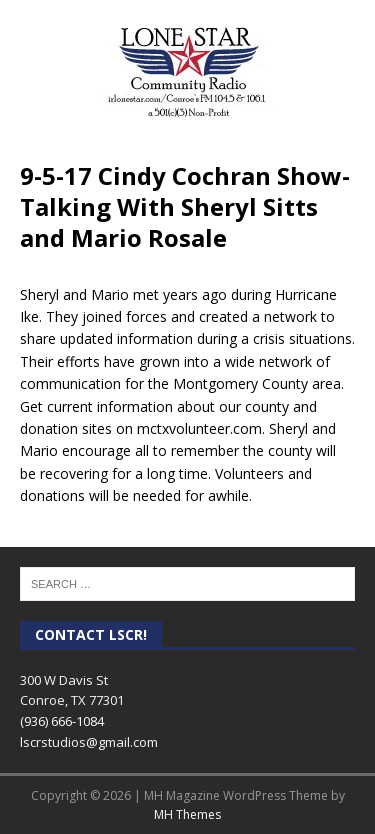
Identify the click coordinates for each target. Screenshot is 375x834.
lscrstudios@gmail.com (89, 742)
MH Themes (187, 814)
